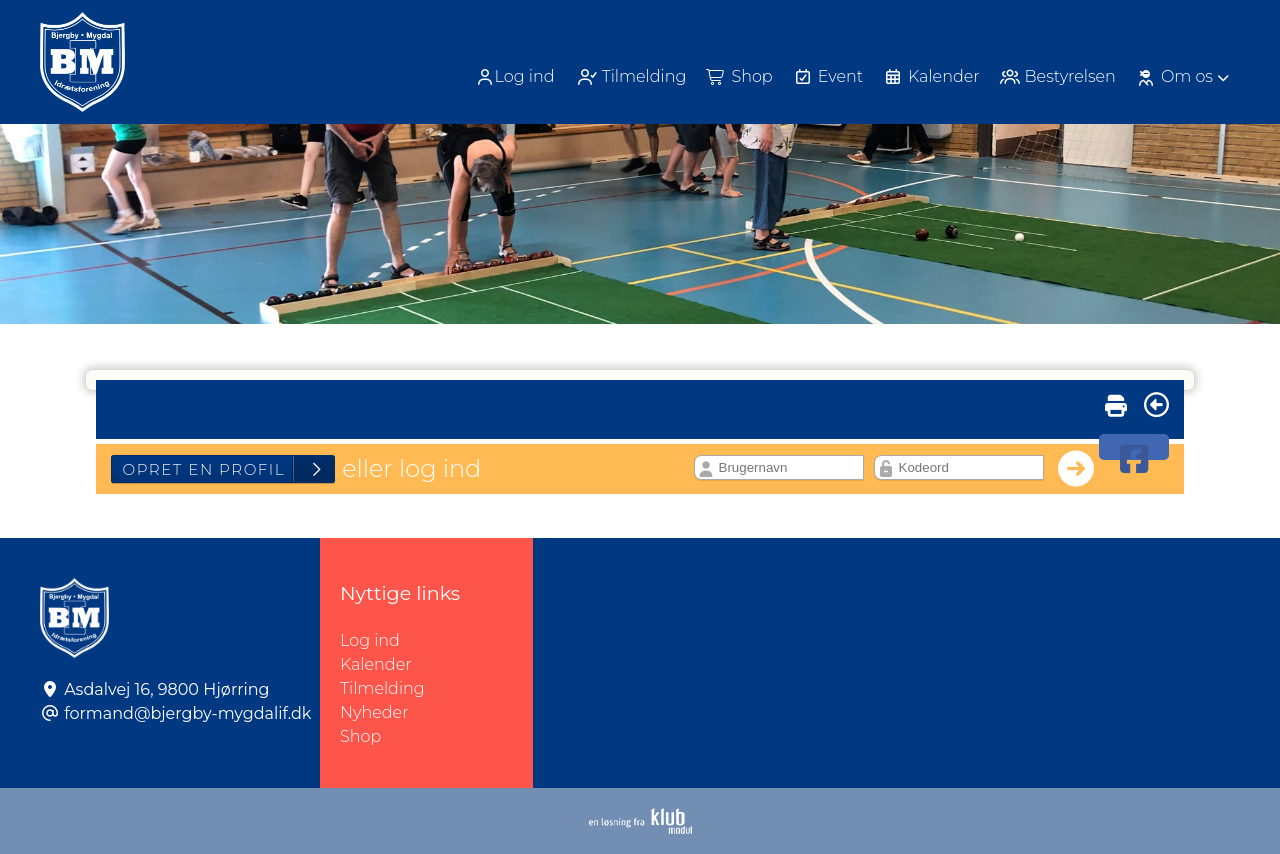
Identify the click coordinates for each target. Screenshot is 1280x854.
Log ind (515, 77)
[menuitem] (517, 76)
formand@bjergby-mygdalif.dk (187, 713)
